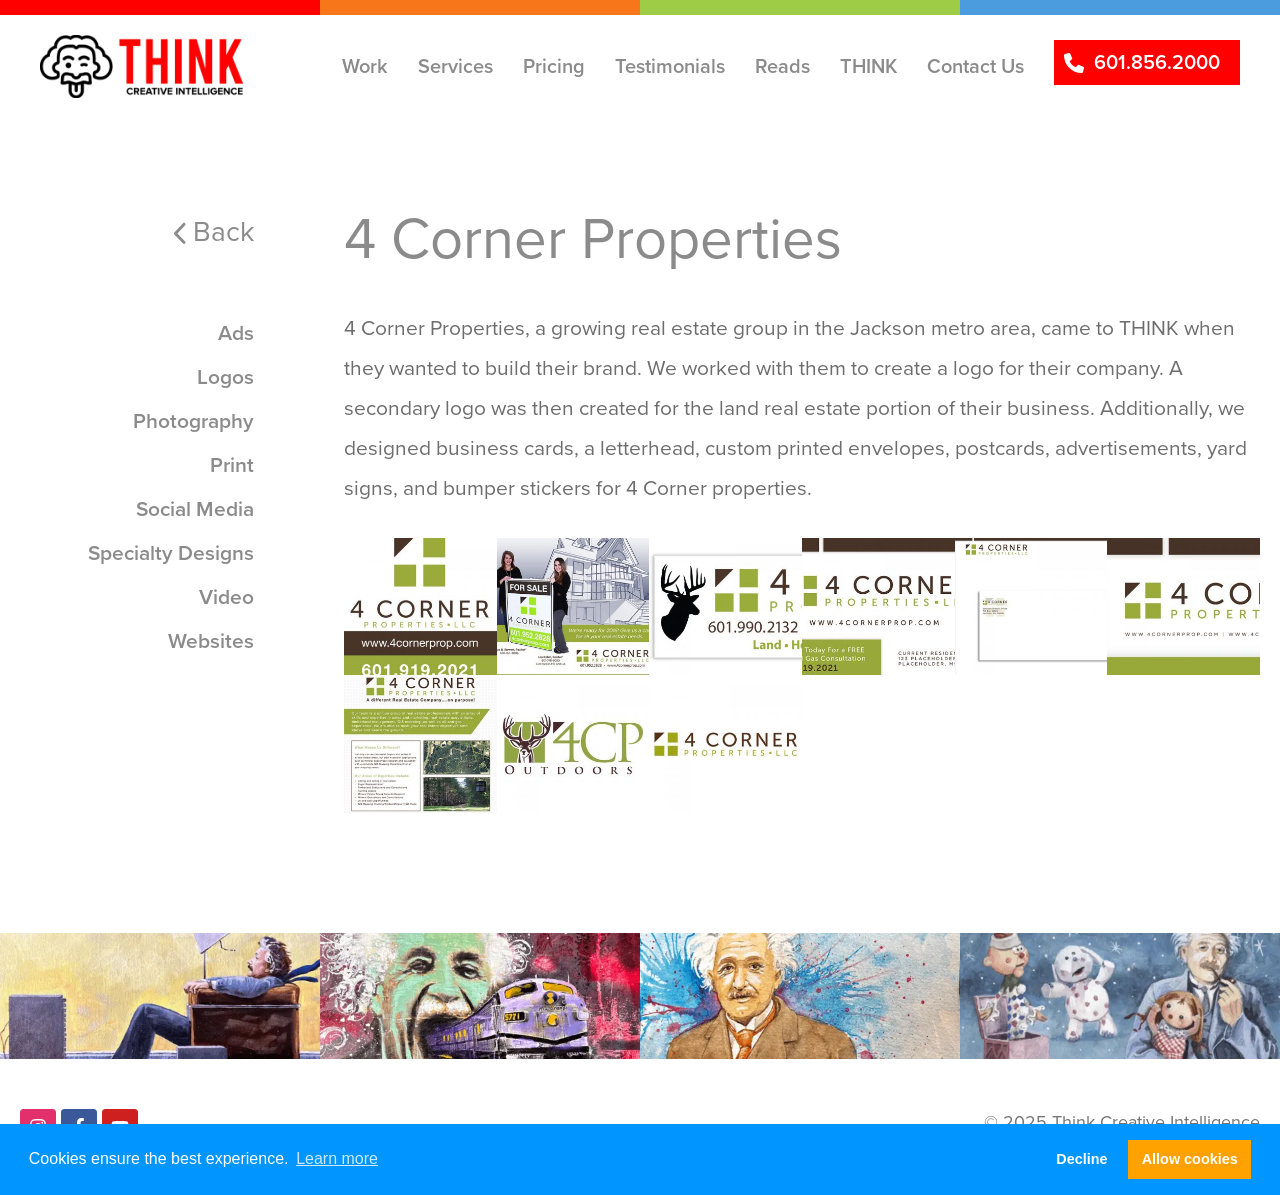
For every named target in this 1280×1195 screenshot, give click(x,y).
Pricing (554, 66)
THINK (868, 66)
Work (365, 66)
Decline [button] (1081, 1159)
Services (455, 66)
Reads (782, 66)
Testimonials (670, 66)
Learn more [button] (337, 1158)
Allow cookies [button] (1190, 1159)
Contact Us (975, 66)
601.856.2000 (1157, 62)
